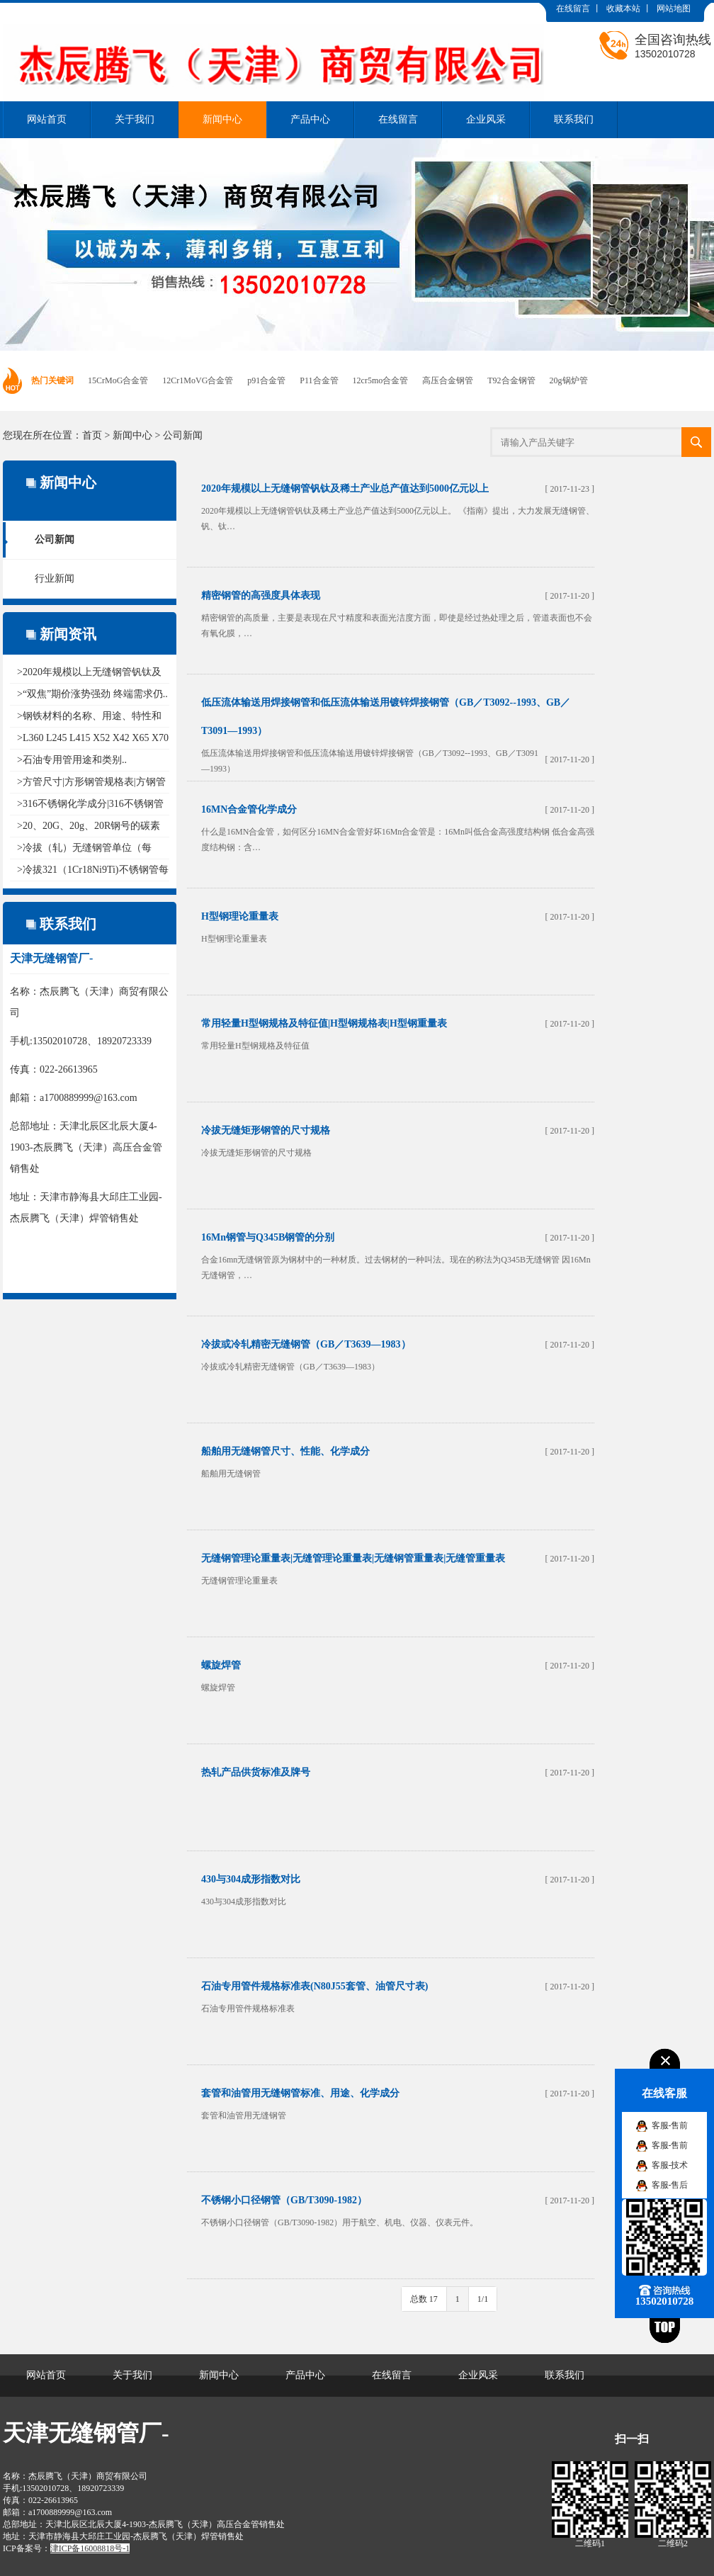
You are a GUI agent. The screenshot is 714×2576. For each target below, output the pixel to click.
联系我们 (574, 119)
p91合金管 (266, 380)
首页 (92, 435)
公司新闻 (183, 435)
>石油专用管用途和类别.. (72, 760)
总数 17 (424, 2299)
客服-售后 (670, 2185)
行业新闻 (54, 578)
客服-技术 (670, 2165)
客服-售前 (670, 2125)
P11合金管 (319, 380)
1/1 (482, 2299)
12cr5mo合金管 (381, 380)
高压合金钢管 (447, 380)
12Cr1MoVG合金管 (197, 380)
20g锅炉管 (569, 380)
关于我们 (134, 119)
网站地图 (674, 8)
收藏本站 (623, 8)
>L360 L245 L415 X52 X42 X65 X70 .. (93, 738)
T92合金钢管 (511, 380)
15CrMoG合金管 (118, 380)
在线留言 (573, 8)
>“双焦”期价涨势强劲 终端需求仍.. (92, 694)
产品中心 (310, 119)
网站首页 (47, 119)
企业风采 (486, 119)
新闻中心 (222, 119)
